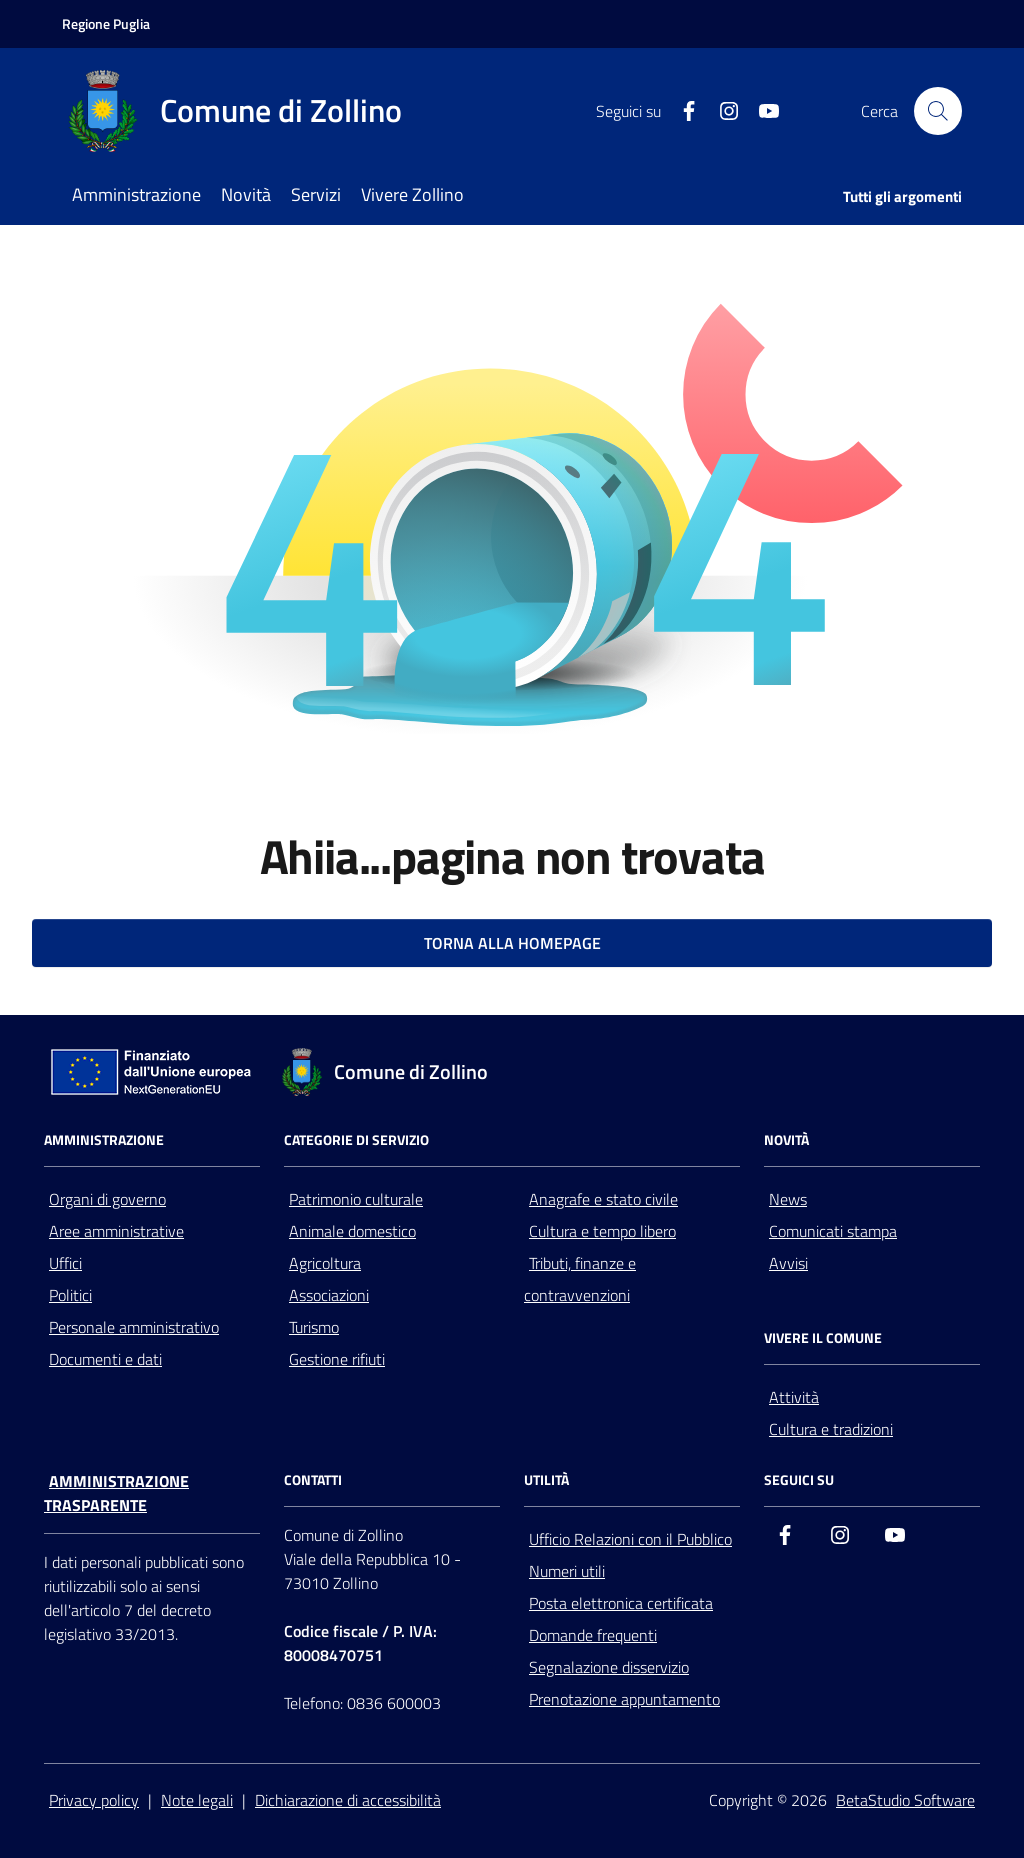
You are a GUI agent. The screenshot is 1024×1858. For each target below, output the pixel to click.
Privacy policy (94, 1800)
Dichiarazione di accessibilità (348, 1800)
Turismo (314, 1327)
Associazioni (329, 1295)
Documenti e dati (105, 1359)
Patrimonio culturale (356, 1199)
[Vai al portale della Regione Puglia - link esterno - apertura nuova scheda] (106, 24)
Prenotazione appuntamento (624, 1699)
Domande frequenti (593, 1635)
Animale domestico (352, 1231)
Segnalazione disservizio (609, 1667)
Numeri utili (567, 1571)
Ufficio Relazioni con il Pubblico (630, 1539)
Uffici (65, 1263)
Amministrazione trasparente (116, 1493)
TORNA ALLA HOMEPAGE (512, 943)
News (788, 1199)
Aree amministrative (116, 1231)
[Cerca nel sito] (938, 111)
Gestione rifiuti (337, 1359)
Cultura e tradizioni (831, 1429)
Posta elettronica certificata (621, 1603)
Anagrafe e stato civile (603, 1199)
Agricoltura (325, 1263)
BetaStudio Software (905, 1800)
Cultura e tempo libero (602, 1231)
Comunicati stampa (833, 1231)
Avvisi (788, 1263)
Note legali (197, 1800)
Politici (70, 1295)
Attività (794, 1397)
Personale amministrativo (134, 1327)
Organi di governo (107, 1199)
